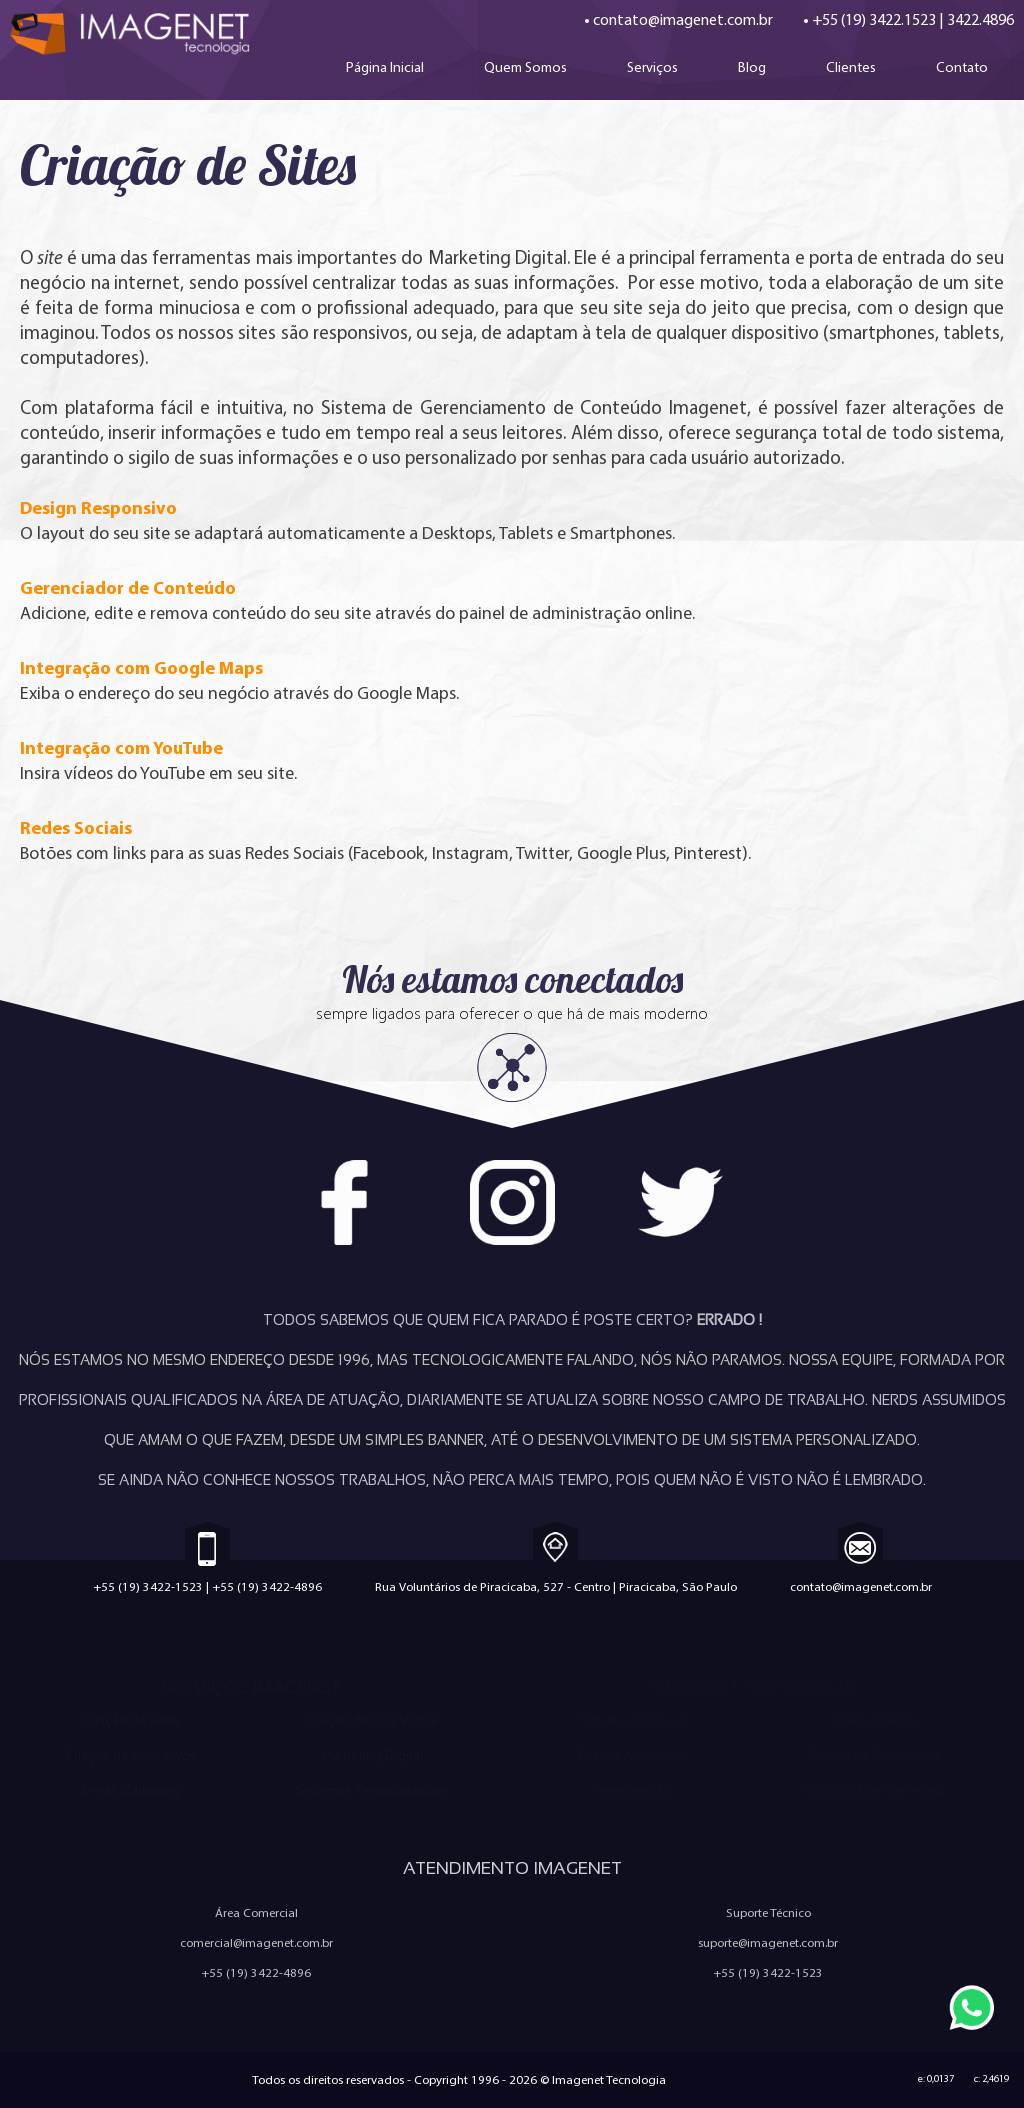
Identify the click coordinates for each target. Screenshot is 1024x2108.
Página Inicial (385, 67)
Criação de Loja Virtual (371, 1720)
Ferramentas (632, 1790)
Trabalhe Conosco (632, 1720)
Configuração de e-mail (874, 1790)
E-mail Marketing (131, 1790)
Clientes (851, 67)
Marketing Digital (372, 1755)
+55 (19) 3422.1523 (874, 19)
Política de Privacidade (874, 1755)
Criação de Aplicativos (131, 1755)
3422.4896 (980, 19)
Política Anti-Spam (632, 1755)
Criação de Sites (131, 1720)
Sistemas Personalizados (371, 1790)
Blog (752, 67)
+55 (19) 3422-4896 (267, 1586)
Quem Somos (525, 67)
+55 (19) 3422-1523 (148, 1586)
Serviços (652, 67)
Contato (962, 67)
